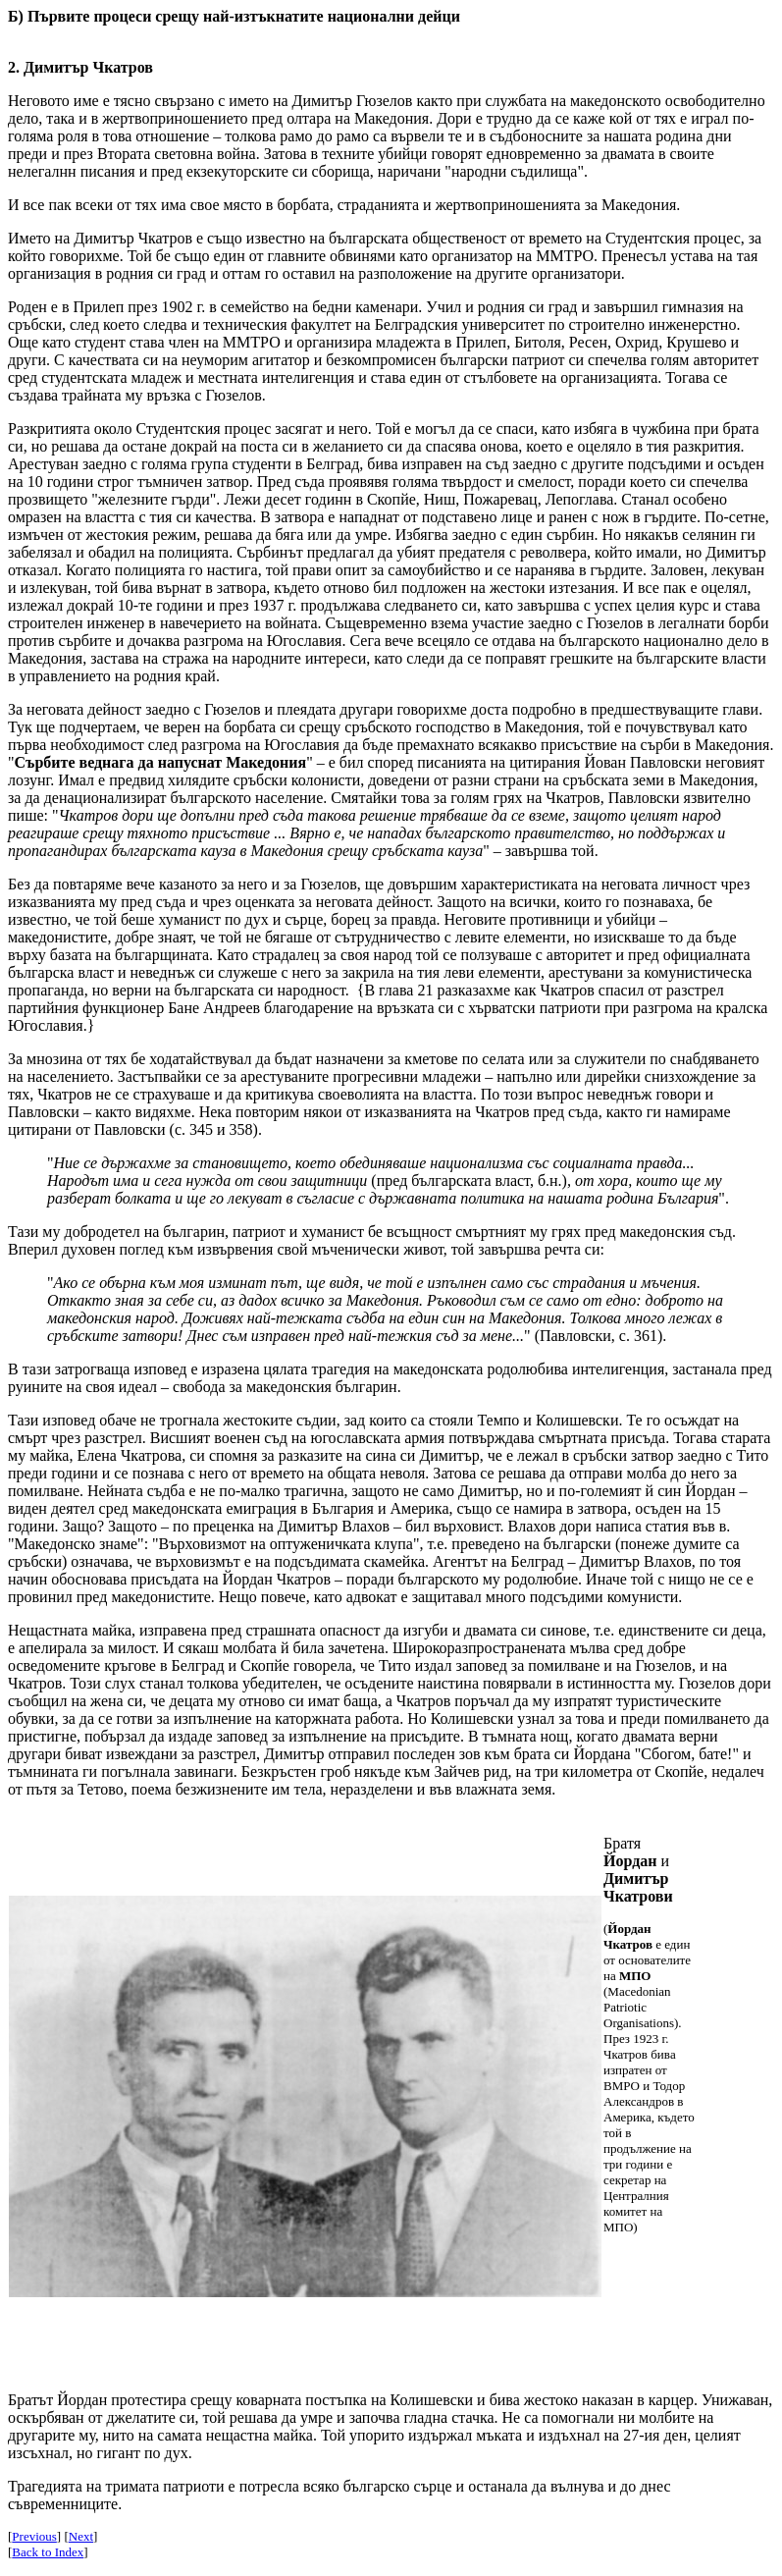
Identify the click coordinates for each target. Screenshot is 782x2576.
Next (81, 2536)
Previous (34, 2536)
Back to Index (47, 2552)
